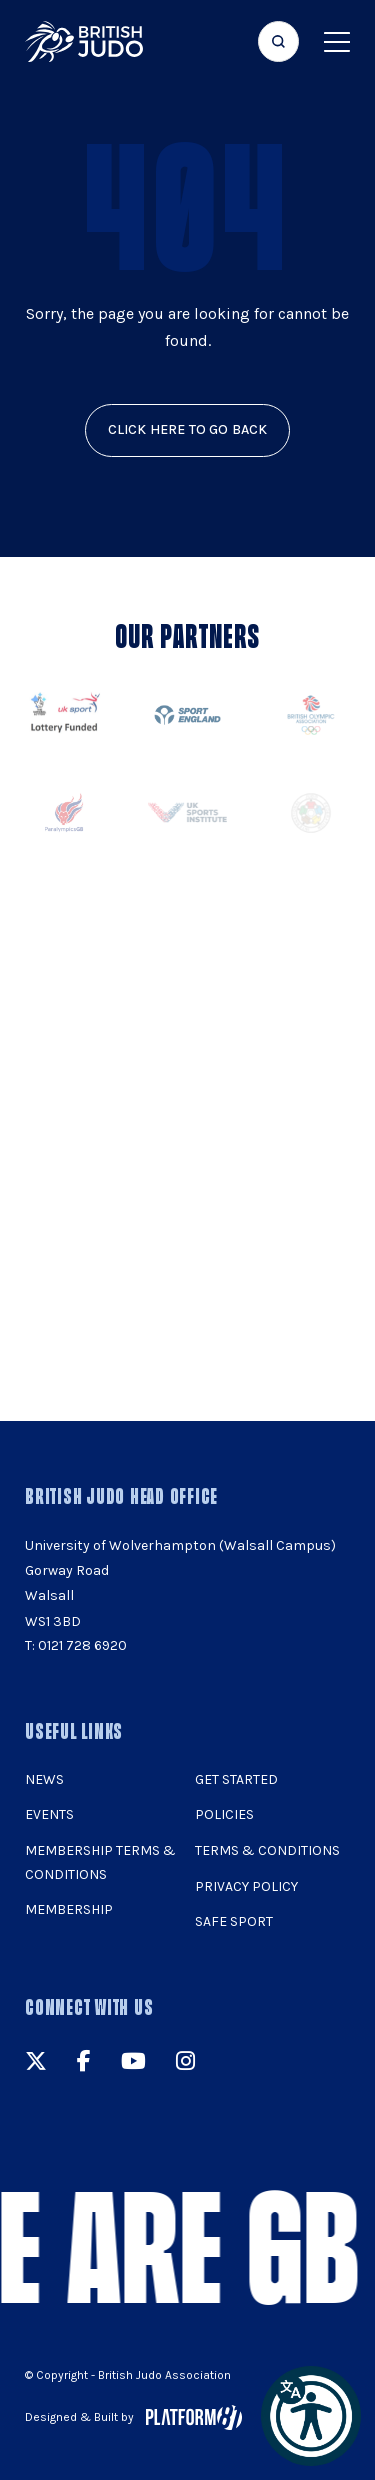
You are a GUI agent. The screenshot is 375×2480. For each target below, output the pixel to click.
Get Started (236, 1779)
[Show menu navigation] (337, 41)
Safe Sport (234, 1921)
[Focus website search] (278, 41)
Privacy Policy (246, 1886)
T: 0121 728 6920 (76, 1645)
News (44, 1779)
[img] (84, 41)
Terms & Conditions (267, 1850)
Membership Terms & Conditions (100, 1862)
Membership (69, 1909)
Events (49, 1814)
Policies (224, 1814)
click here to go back (188, 429)
